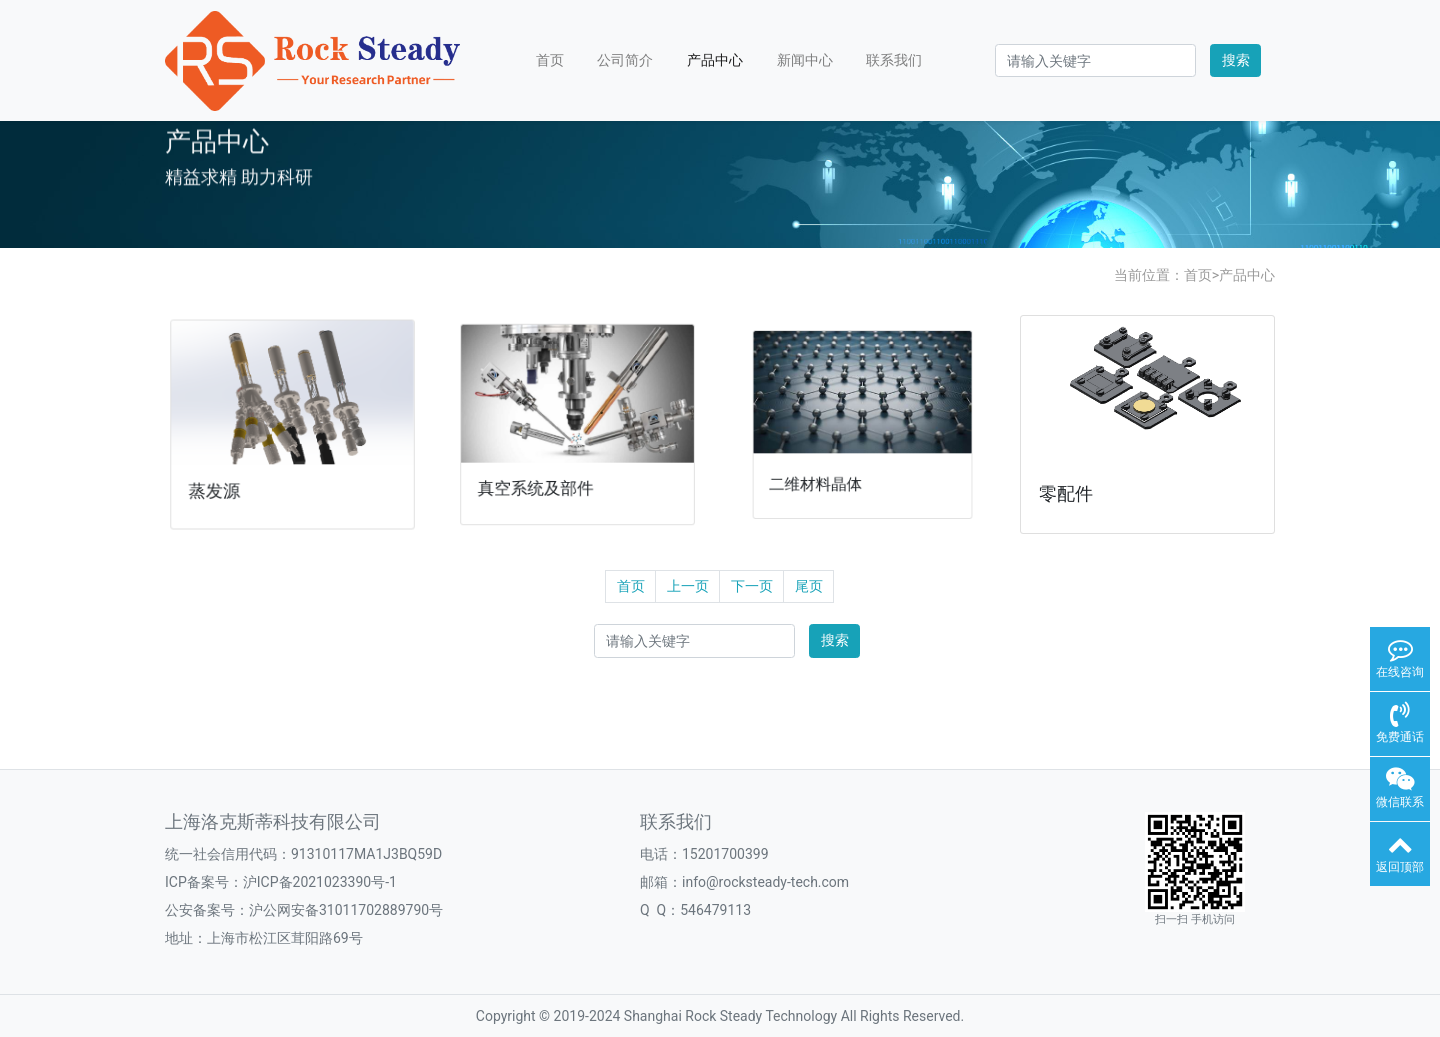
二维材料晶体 (825, 472)
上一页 (688, 586)
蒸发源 (220, 484)
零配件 (1066, 494)
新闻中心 (805, 60)
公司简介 (625, 60)
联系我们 (894, 60)
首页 (550, 60)
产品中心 (715, 60)
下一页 (752, 586)
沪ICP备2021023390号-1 (320, 882)
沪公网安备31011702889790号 (346, 910)
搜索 (1236, 60)
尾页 (809, 586)
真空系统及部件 (541, 479)
